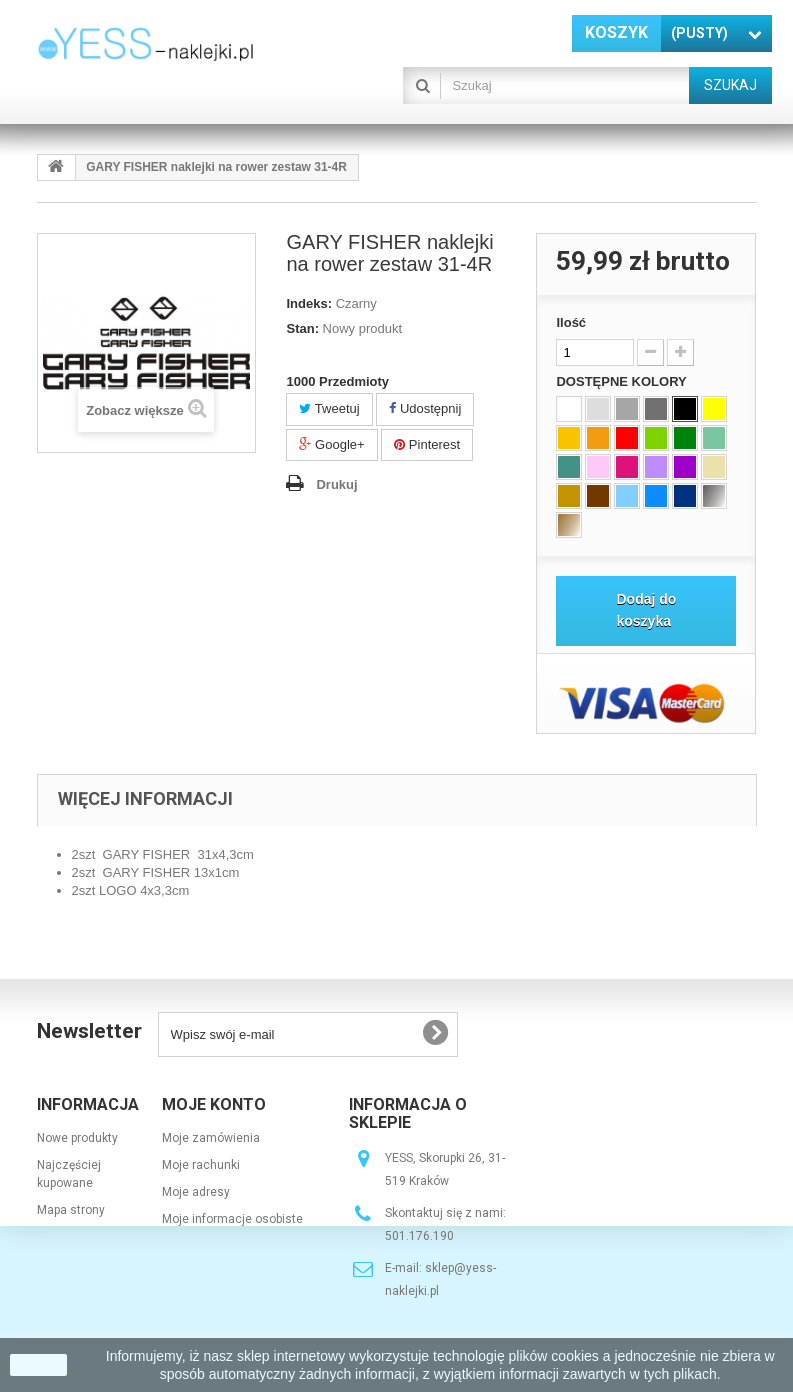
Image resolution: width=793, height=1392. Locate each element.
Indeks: (309, 303)
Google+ (331, 444)
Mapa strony (71, 1210)
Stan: (302, 328)
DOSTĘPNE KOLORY (623, 381)
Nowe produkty (77, 1138)
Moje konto (214, 1104)
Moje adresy (196, 1192)
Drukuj (336, 484)
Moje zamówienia (211, 1138)
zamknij (38, 1365)
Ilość (571, 322)
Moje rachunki (201, 1165)
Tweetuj (329, 408)
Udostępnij (425, 408)
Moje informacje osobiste (232, 1219)
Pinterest (427, 444)
